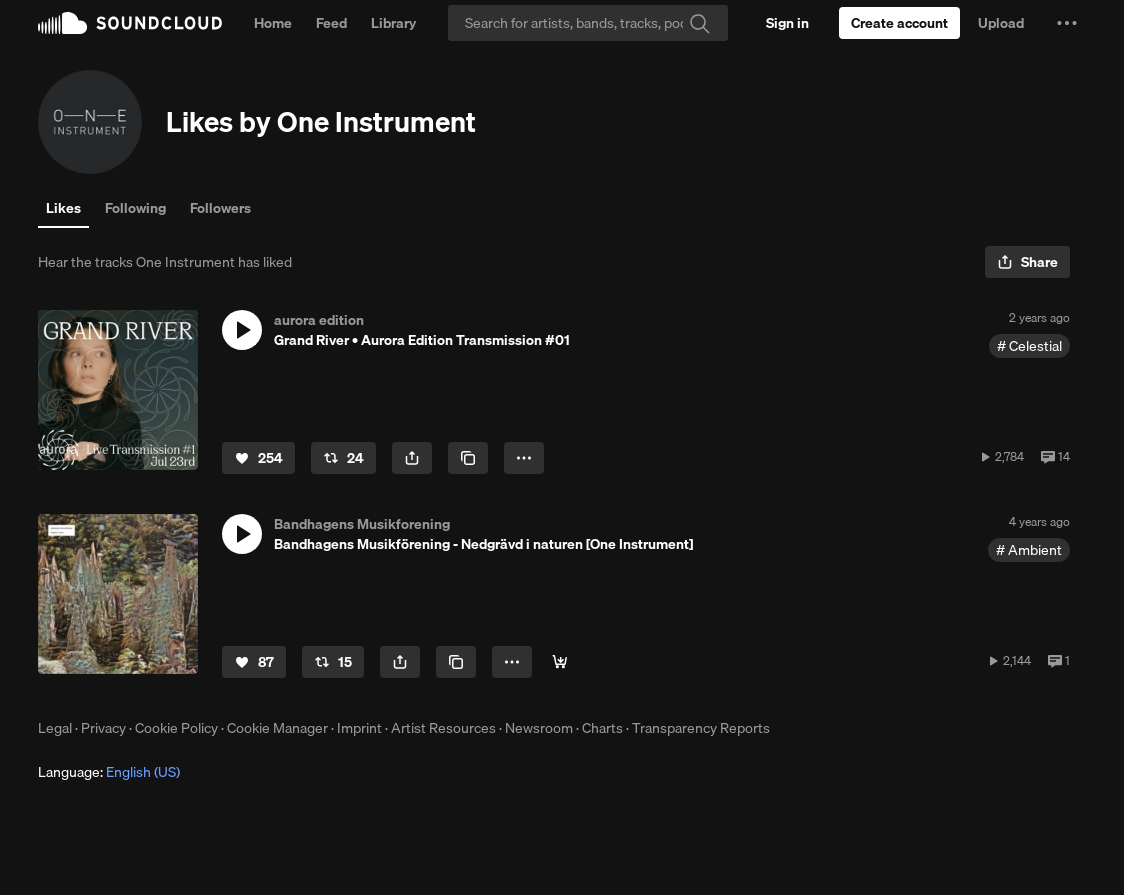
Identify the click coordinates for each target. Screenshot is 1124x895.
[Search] (588, 23)
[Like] (258, 458)
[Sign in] (787, 23)
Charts (602, 728)
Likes (63, 208)
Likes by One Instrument (321, 121)
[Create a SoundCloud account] (899, 23)
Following (135, 208)
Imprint (359, 728)
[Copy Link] (468, 458)
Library (393, 23)
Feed (331, 23)
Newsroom (539, 728)
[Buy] (560, 662)
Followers (220, 208)
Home (273, 23)
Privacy (103, 728)
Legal (55, 728)
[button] (1067, 23)
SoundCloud (130, 23)
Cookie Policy (176, 728)
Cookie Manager (277, 728)
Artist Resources (443, 728)
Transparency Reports (701, 728)
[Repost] (343, 458)
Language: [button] (109, 772)
